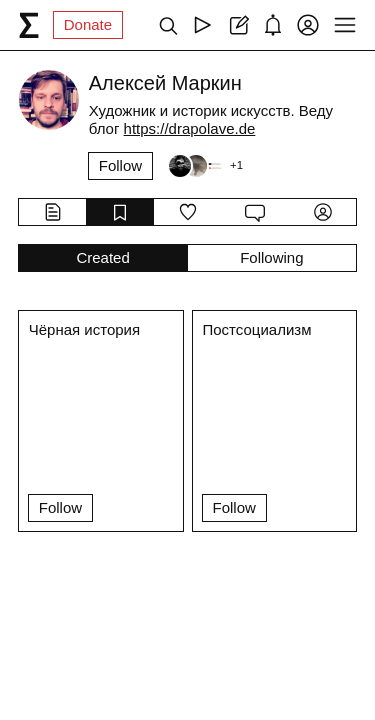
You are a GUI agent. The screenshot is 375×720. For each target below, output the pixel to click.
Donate (88, 24)
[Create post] (237, 25)
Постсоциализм (257, 329)
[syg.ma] (29, 25)
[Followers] (205, 166)
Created (102, 257)
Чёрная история (84, 329)
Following (271, 257)
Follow (120, 165)
